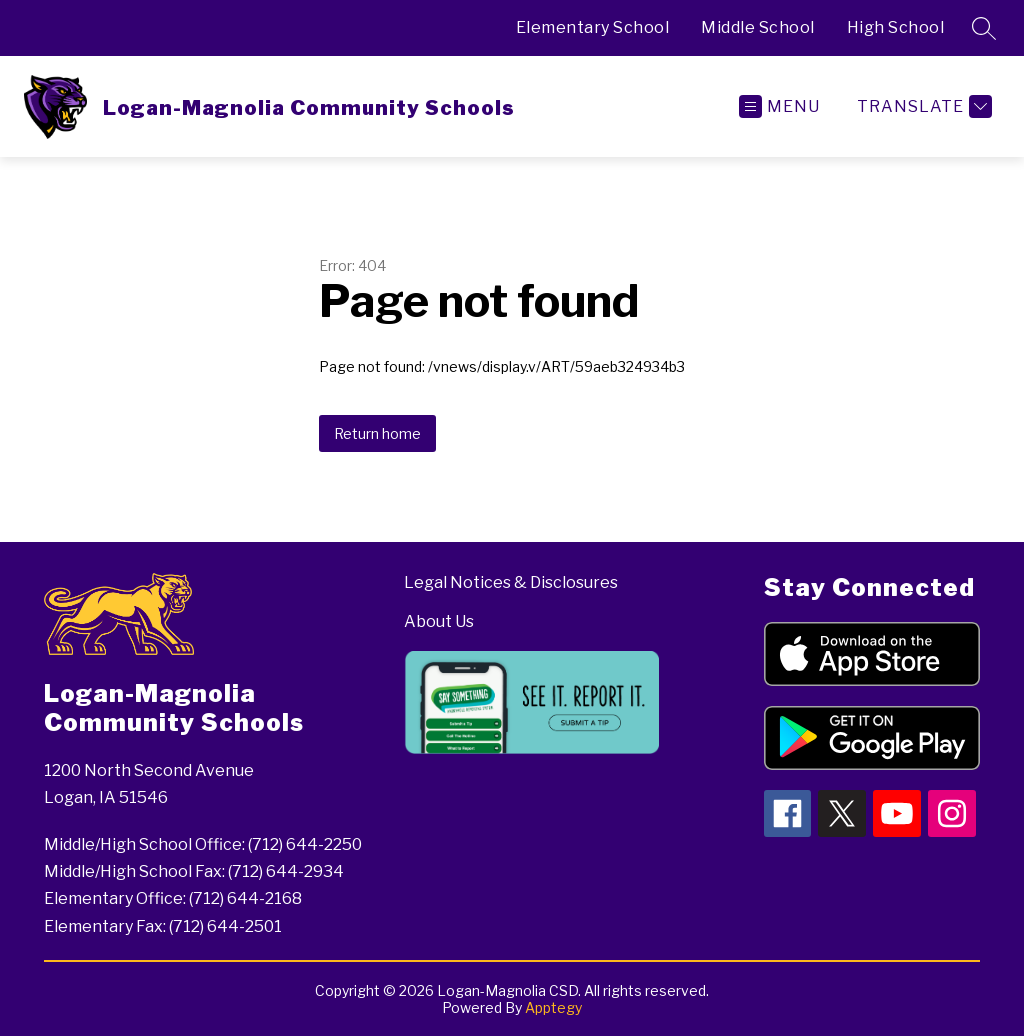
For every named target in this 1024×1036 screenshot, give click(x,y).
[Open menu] (779, 106)
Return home (377, 433)
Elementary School (593, 27)
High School (896, 27)
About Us (439, 621)
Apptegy (553, 1007)
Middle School (758, 27)
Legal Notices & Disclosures (511, 582)
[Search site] (984, 28)
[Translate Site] (922, 106)
